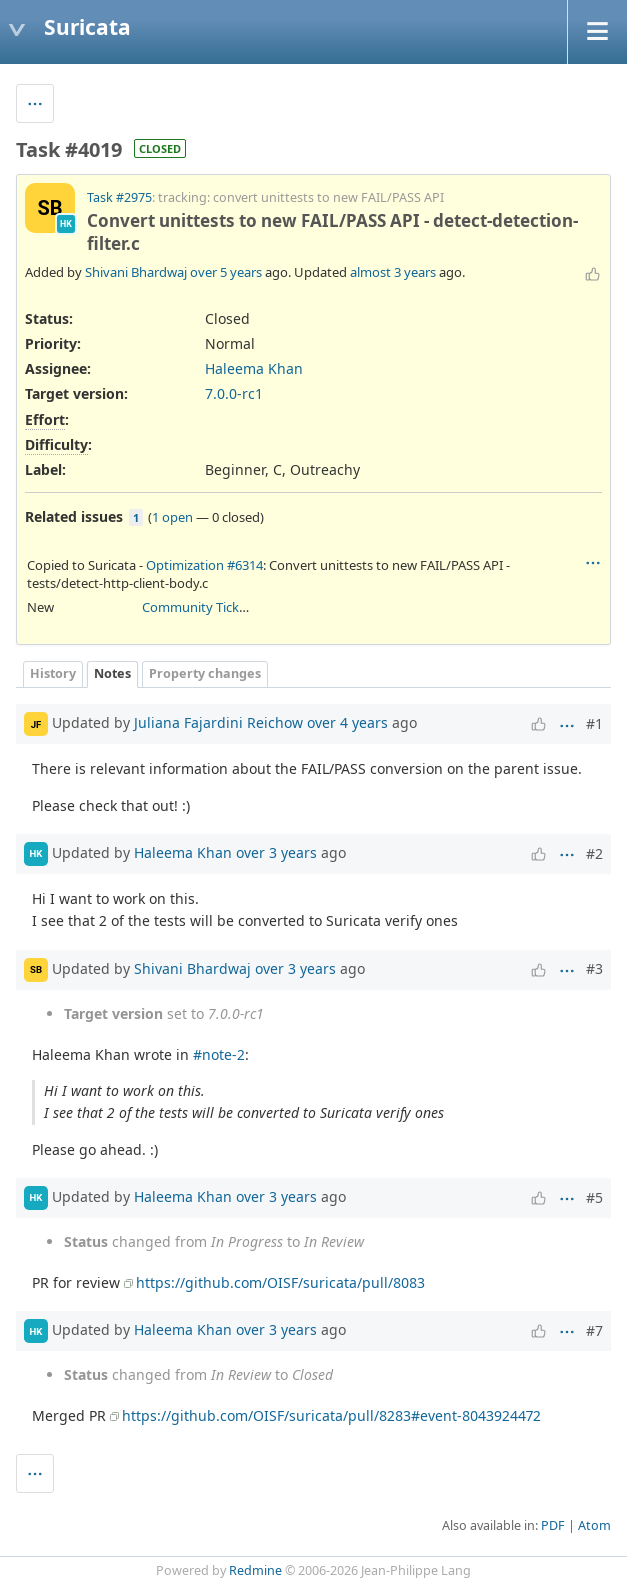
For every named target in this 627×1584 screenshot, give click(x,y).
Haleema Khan (254, 368)
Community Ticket (196, 607)
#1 (594, 723)
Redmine (255, 1570)
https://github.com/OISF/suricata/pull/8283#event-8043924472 (331, 1415)
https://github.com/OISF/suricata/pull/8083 (280, 1282)
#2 (594, 853)
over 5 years (226, 272)
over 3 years (276, 852)
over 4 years (347, 722)
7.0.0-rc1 (234, 393)
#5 (594, 1197)
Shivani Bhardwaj (136, 272)
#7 (594, 1330)
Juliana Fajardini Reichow (218, 722)
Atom (594, 1525)
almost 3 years (393, 272)
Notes (112, 673)
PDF (553, 1525)
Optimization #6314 (204, 565)
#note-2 (219, 1054)
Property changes (205, 673)
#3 (594, 968)
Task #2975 (119, 197)
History (53, 673)
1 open (172, 517)
